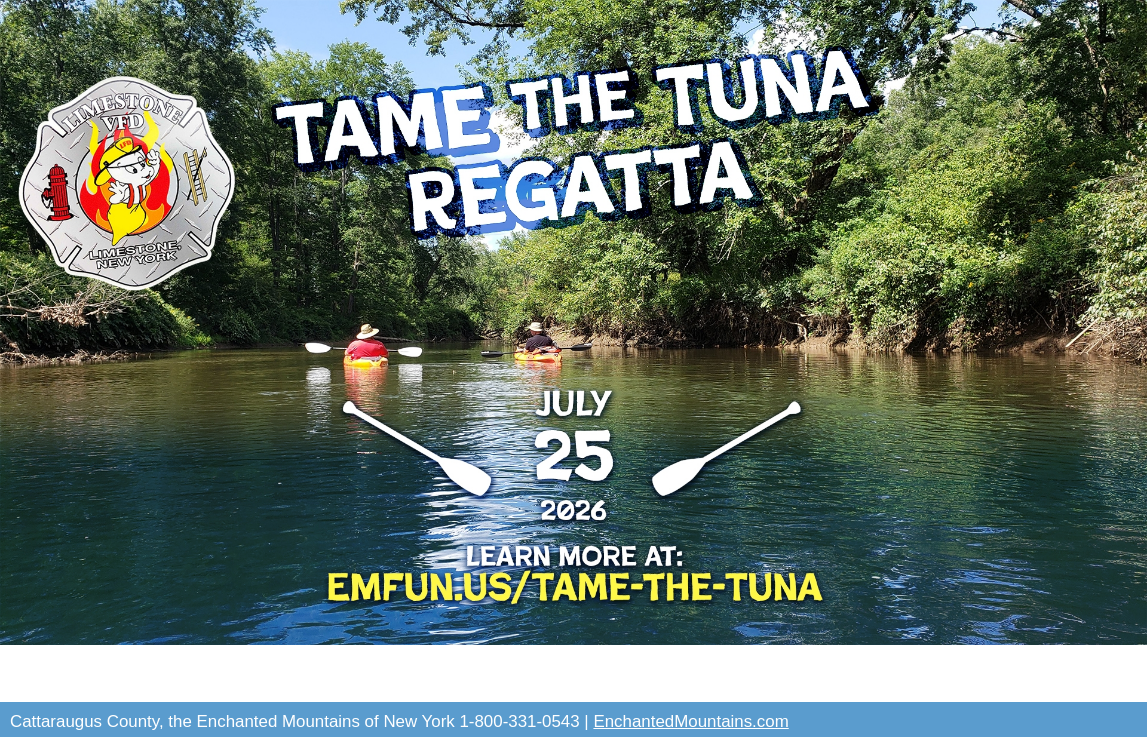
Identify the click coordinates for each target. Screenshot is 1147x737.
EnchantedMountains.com (690, 721)
